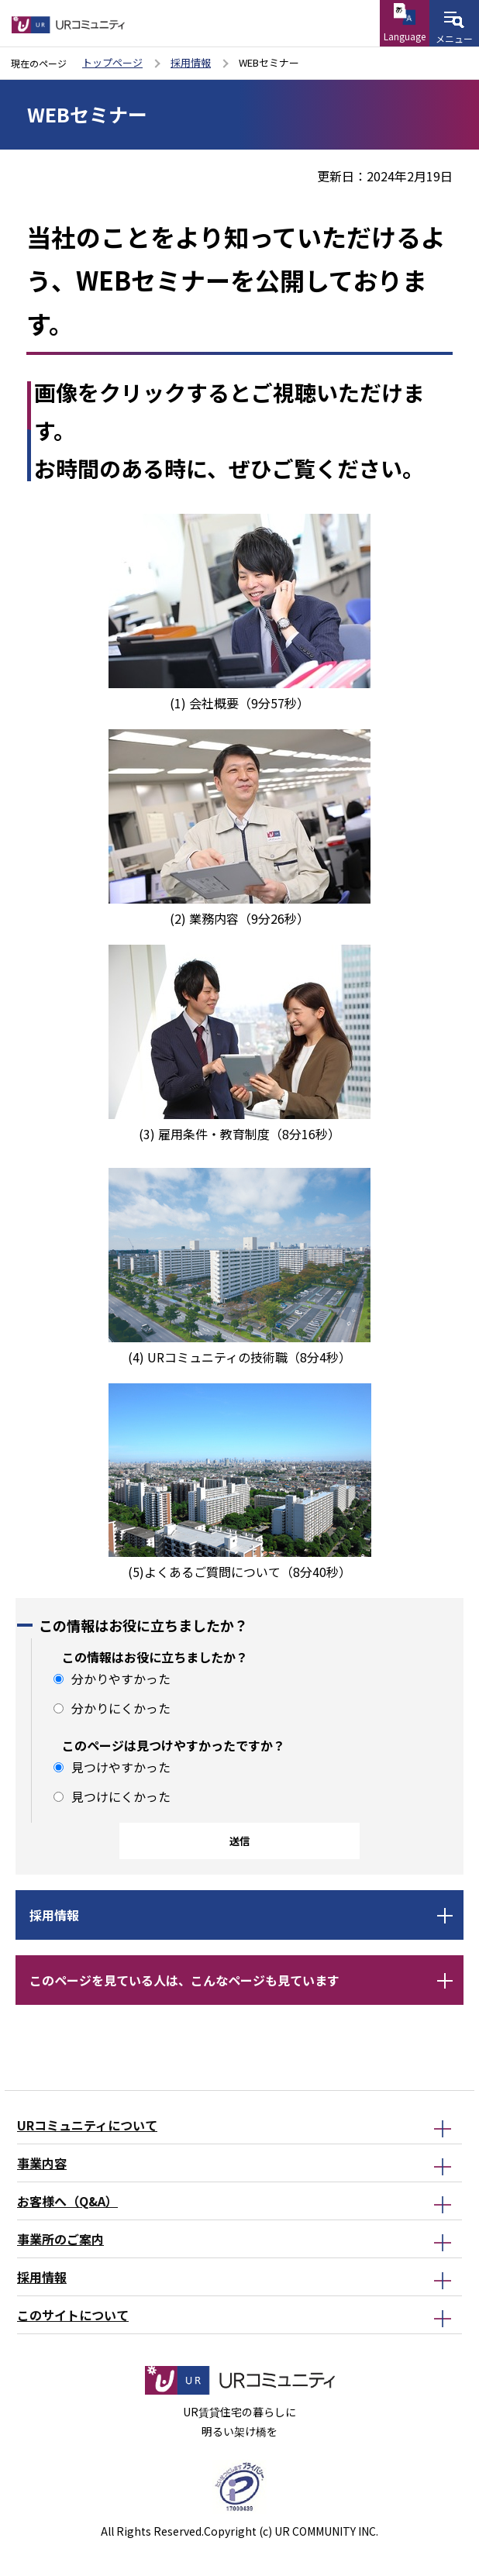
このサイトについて (73, 2315)
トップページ (112, 62)
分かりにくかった (121, 1708)
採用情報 (191, 62)
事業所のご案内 (60, 2239)
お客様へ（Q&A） (67, 2201)
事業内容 (42, 2163)
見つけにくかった (121, 1796)
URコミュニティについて (87, 2125)
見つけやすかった (121, 1767)
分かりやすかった (121, 1678)
